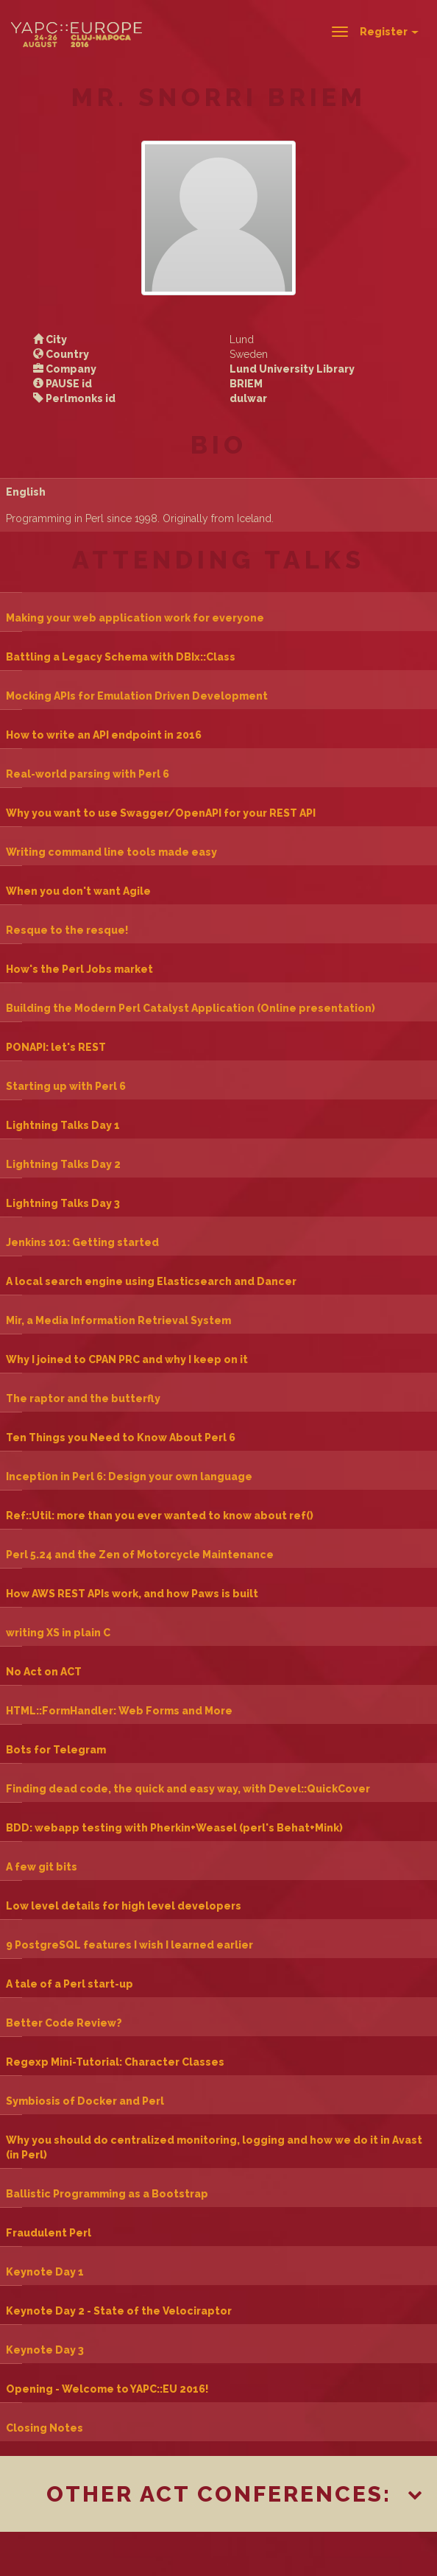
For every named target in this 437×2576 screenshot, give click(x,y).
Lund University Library (292, 369)
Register (389, 32)
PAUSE (62, 384)
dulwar (248, 398)
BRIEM (246, 384)
